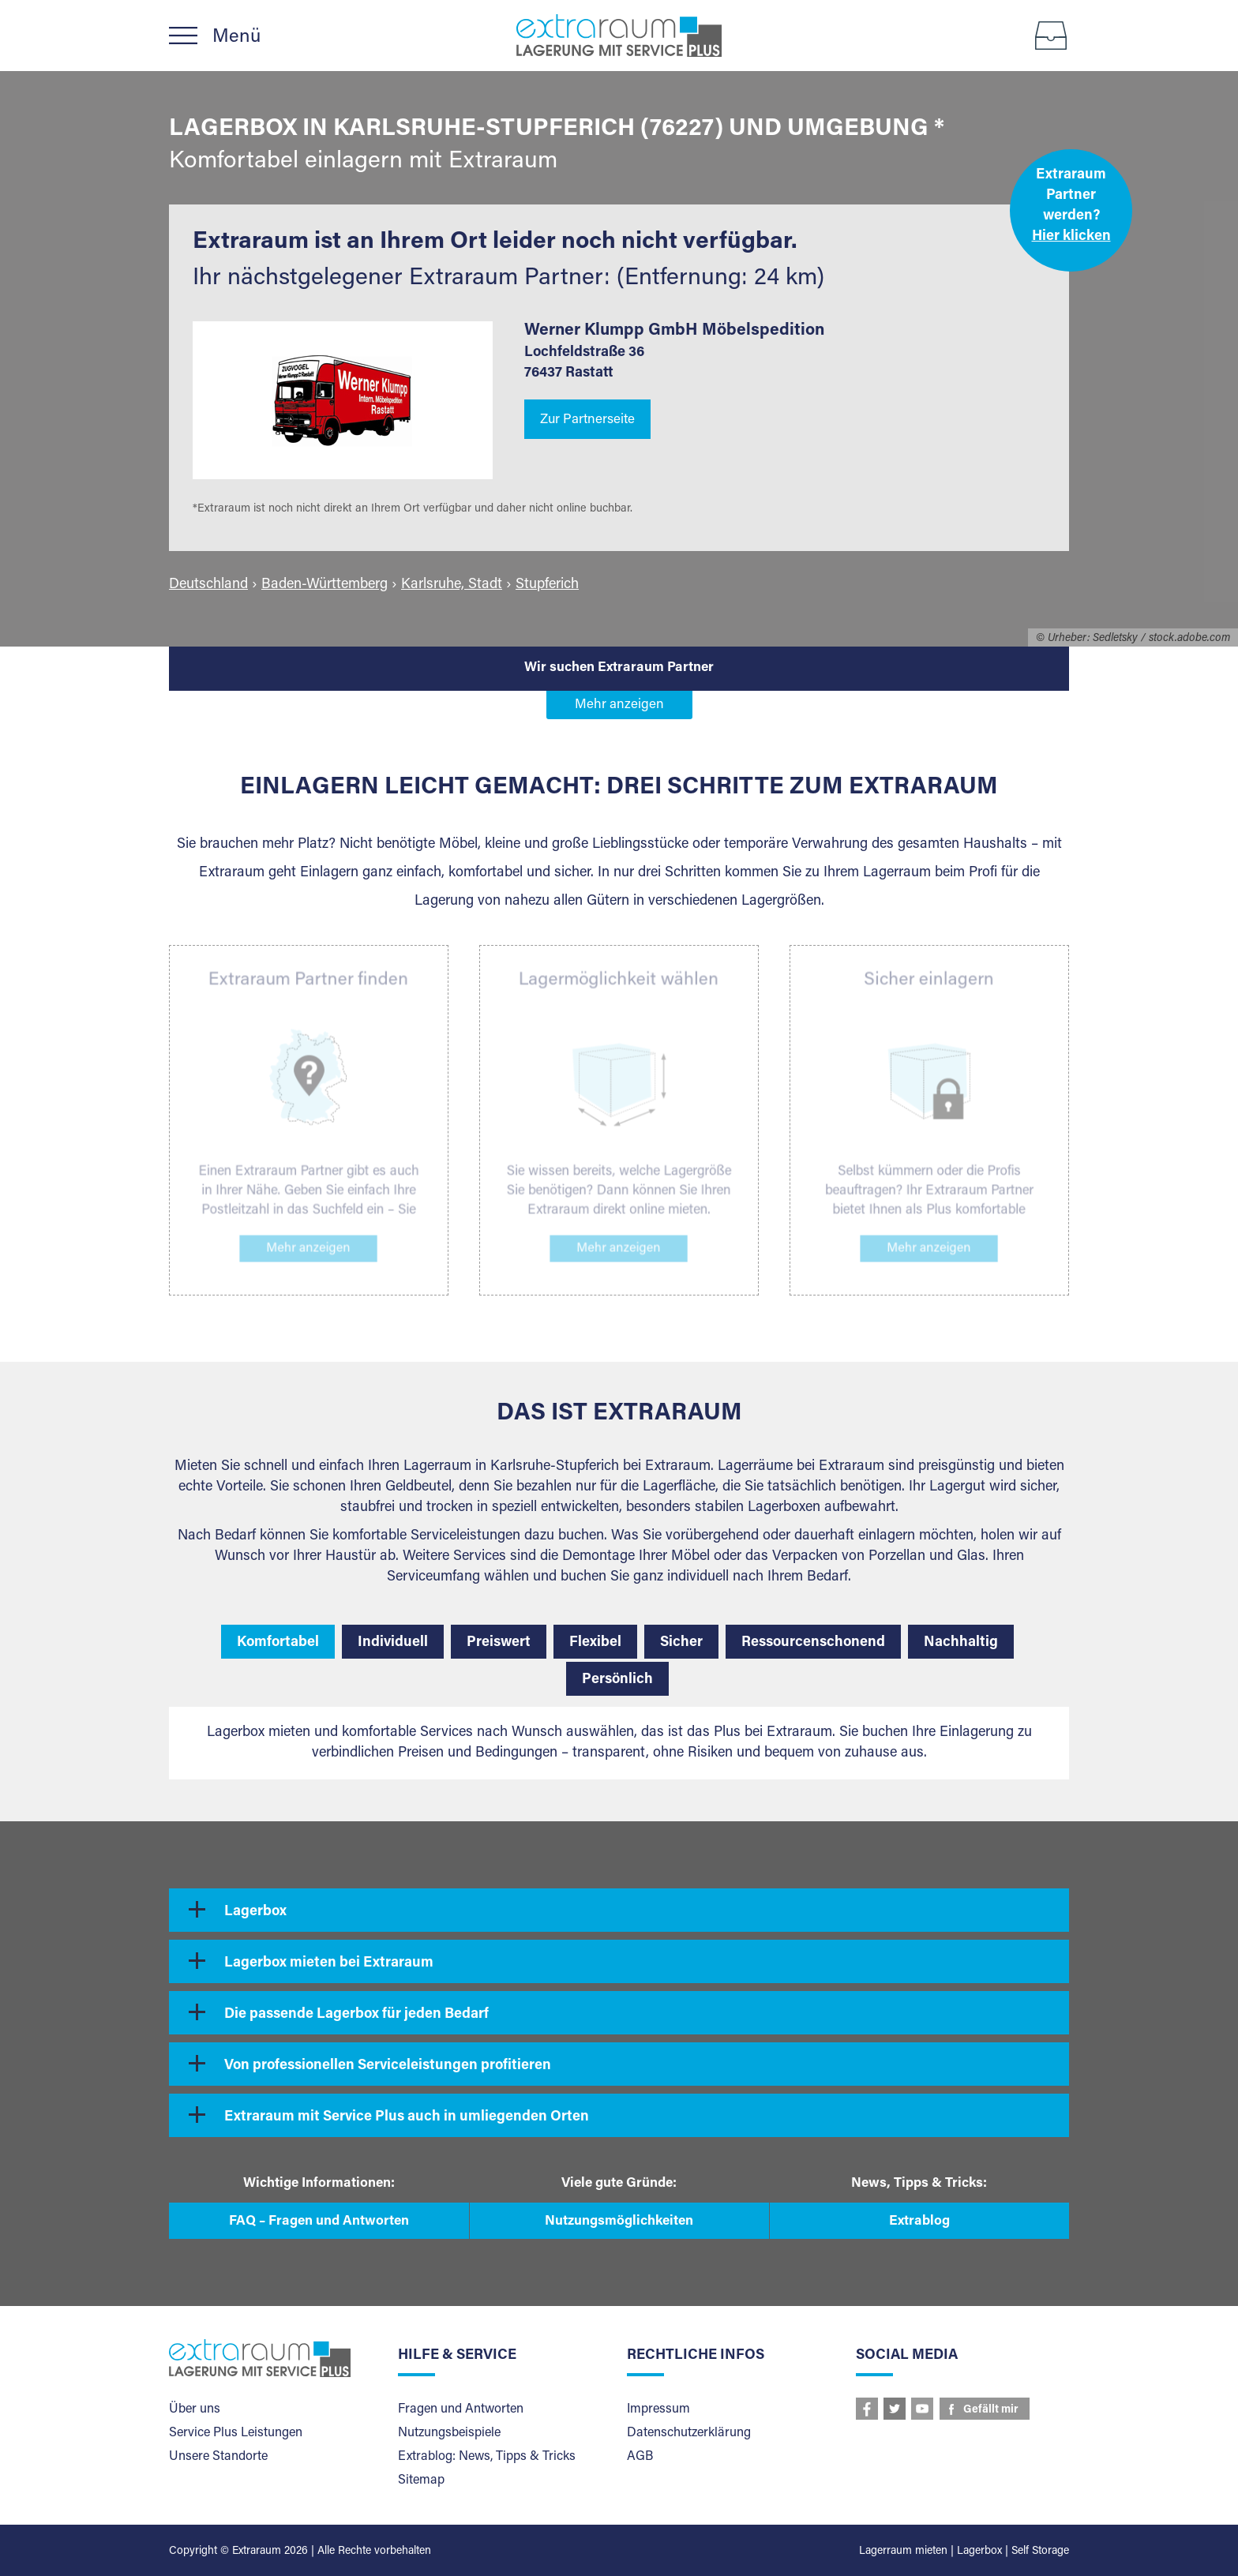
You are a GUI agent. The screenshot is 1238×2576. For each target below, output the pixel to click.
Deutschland (208, 585)
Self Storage (1040, 2551)
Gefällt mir (991, 2410)
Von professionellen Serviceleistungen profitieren (387, 2066)
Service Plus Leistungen (235, 2433)
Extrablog (919, 2222)
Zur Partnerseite (587, 420)
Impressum (658, 2409)
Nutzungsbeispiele (449, 2433)
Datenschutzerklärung (689, 2433)
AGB (640, 2456)
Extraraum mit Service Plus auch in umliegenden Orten (406, 2117)
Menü (236, 37)
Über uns (194, 2409)
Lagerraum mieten (903, 2551)
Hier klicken (1071, 237)
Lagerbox (255, 1912)
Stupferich (547, 585)
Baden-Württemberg (324, 585)
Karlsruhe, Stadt (451, 585)
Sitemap (421, 2480)
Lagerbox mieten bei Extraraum (328, 1963)
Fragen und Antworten (460, 2409)
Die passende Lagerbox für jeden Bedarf (356, 2015)
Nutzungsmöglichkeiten (619, 2222)
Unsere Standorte (218, 2456)
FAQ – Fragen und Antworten (319, 2222)
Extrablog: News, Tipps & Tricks (487, 2456)
